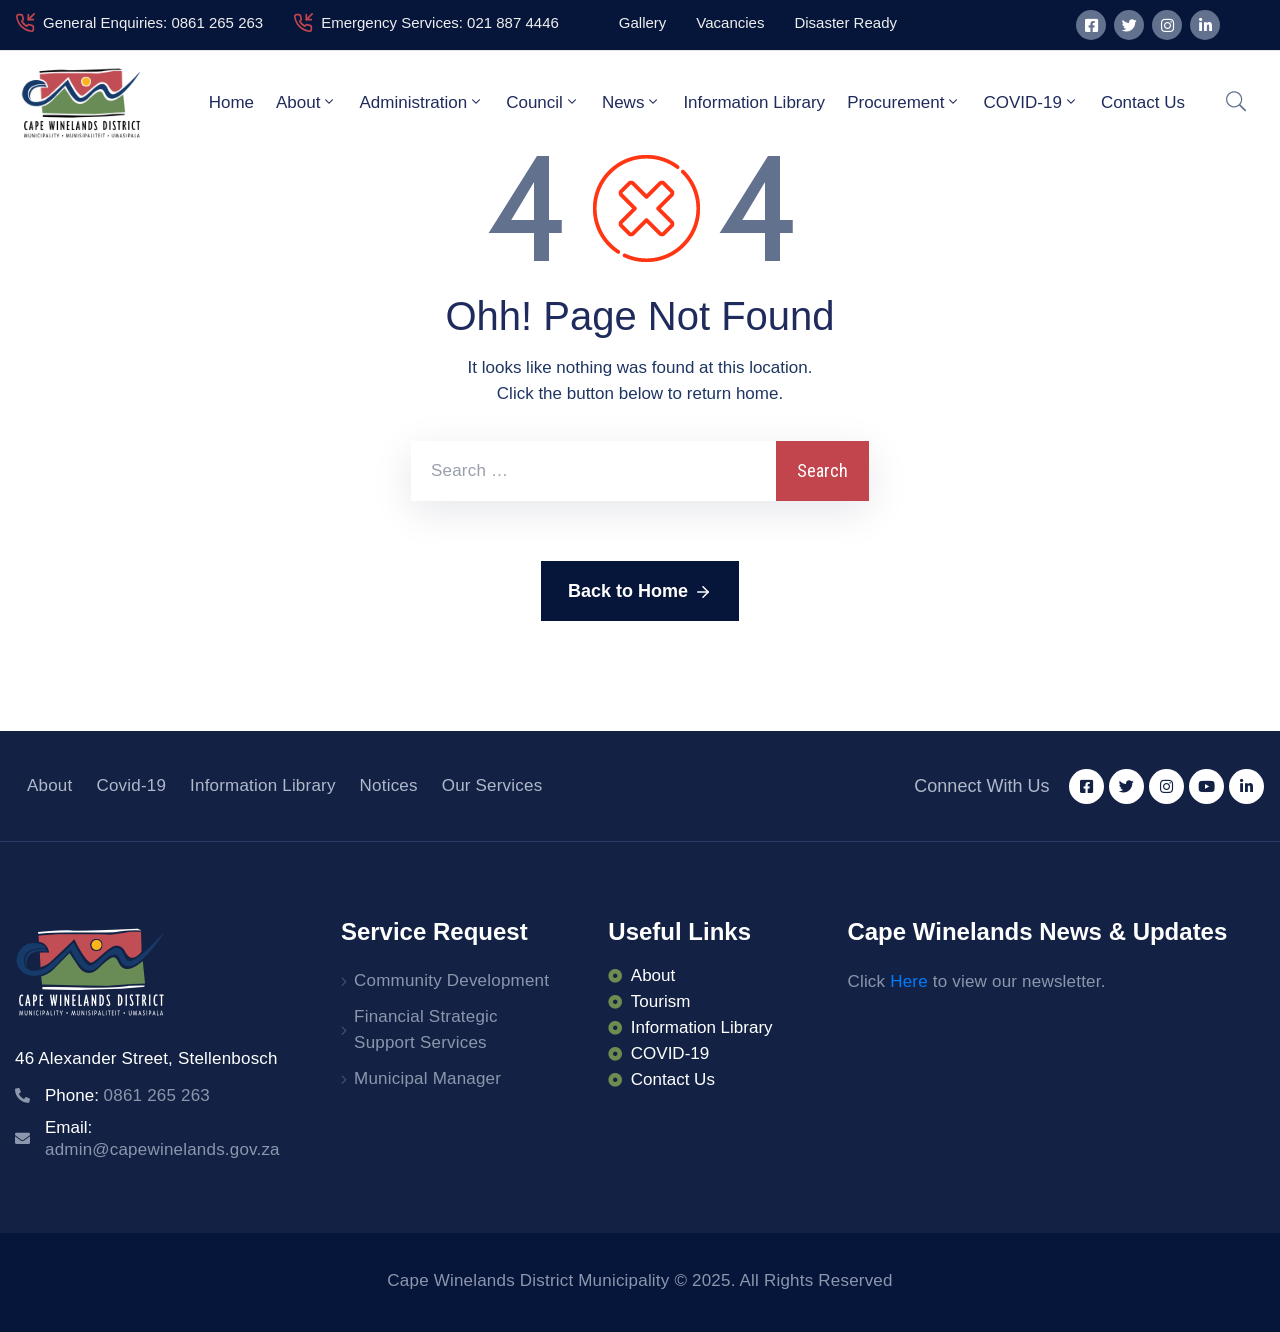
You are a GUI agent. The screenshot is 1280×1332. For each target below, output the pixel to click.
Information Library (754, 102)
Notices (389, 785)
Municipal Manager (427, 1078)
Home (231, 102)
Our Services (492, 785)
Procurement (904, 102)
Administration (421, 102)
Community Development (451, 980)
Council (543, 102)
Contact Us (1143, 102)
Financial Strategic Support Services (426, 1029)
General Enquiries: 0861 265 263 (153, 22)
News (632, 102)
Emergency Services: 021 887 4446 (440, 22)
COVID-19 (1030, 102)
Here (909, 981)
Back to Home (640, 592)
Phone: (127, 1095)
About (306, 102)
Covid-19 (131, 785)
